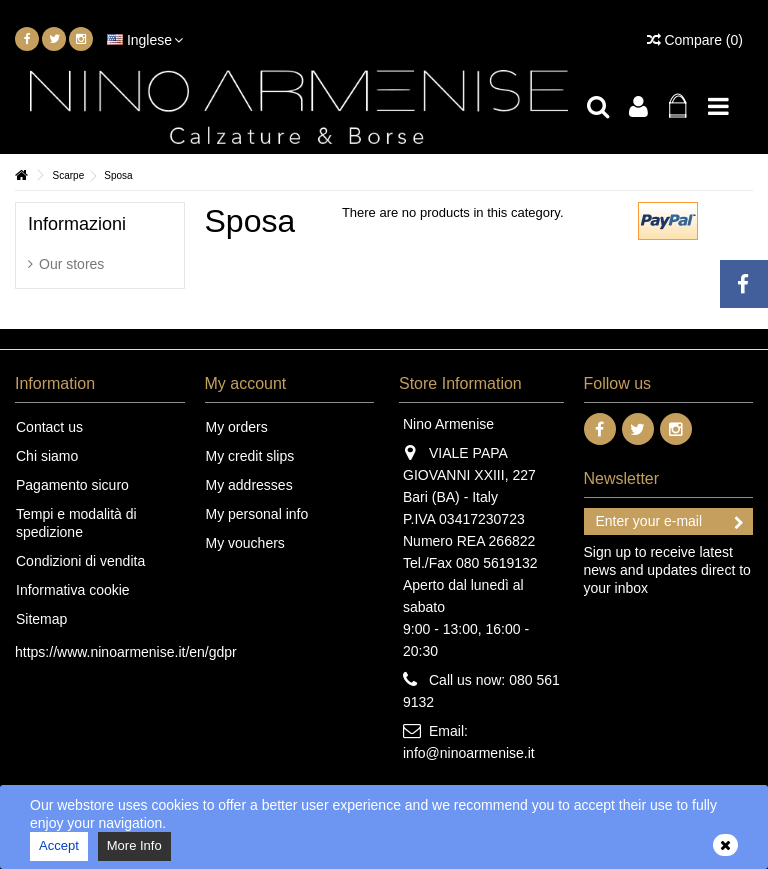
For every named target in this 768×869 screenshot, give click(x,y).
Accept (59, 845)
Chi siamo (47, 456)
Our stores (71, 264)
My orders (237, 427)
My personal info (257, 514)
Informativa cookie (73, 590)
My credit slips (250, 456)
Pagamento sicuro (72, 485)
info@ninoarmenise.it (469, 753)
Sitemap (41, 619)
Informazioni (77, 224)
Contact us (49, 427)
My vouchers (245, 543)
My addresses (249, 485)
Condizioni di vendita (80, 561)
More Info (134, 845)
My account (246, 383)
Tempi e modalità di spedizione (76, 523)
